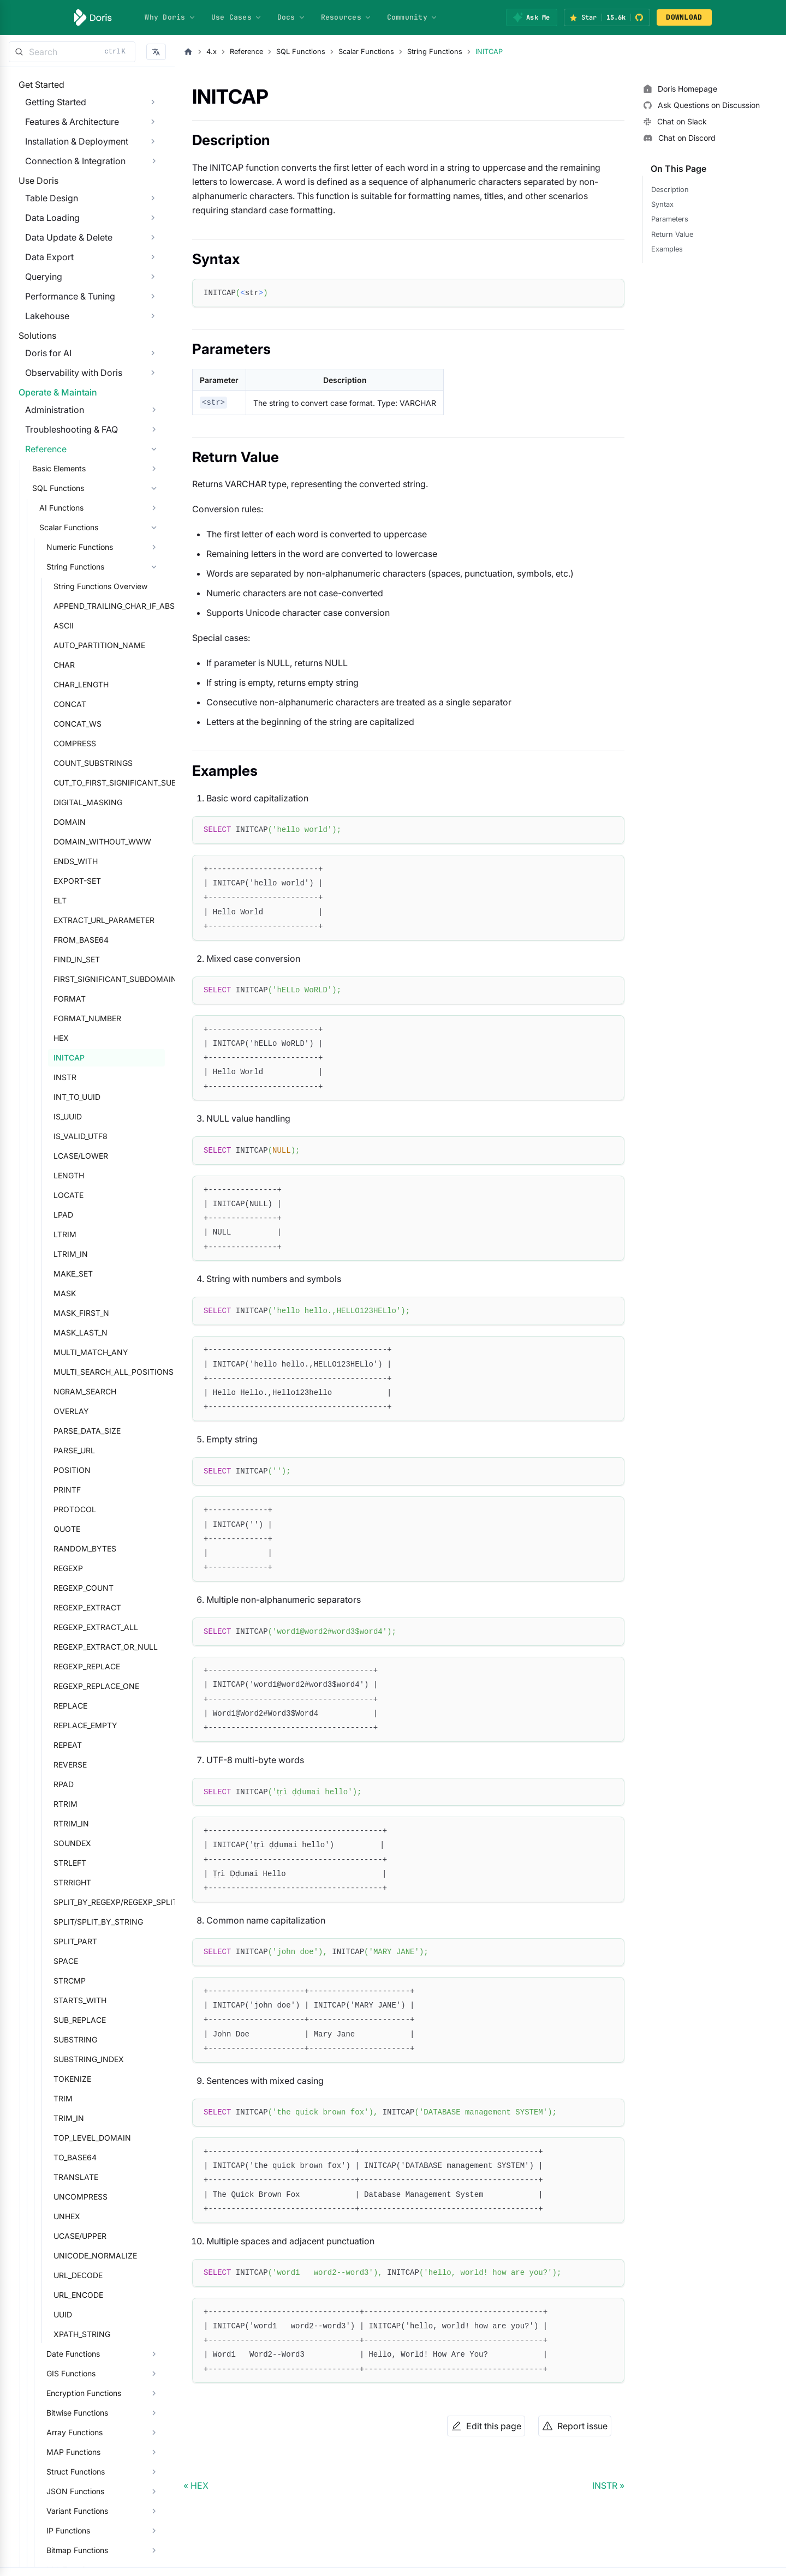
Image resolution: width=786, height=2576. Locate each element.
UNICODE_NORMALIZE (88, 2333)
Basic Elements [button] (52, 546)
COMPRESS (68, 821)
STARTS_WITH (73, 2078)
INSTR (58, 1155)
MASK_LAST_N (74, 1410)
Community (412, 17)
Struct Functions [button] (69, 2549)
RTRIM (59, 1881)
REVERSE (63, 1842)
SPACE (59, 2039)
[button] (156, 52)
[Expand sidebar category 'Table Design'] (153, 231)
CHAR (57, 742)
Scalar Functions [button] (62, 605)
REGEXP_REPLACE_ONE (90, 1764)
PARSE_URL (67, 1528)
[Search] (72, 52)
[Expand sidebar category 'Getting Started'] (153, 113)
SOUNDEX (66, 1921)
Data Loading (46, 250)
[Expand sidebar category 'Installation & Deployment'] (153, 152)
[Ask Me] (531, 17)
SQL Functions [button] (52, 566)
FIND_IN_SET (70, 1037)
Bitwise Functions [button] (71, 2490)
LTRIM (58, 1312)
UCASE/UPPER (73, 2314)
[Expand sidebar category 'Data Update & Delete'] (153, 270)
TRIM (56, 2176)
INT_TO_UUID (70, 1174)
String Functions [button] (69, 644)
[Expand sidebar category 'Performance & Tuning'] (153, 329)
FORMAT (63, 1076)
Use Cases (236, 17)
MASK (58, 1371)
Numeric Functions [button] (73, 625)
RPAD (57, 1862)
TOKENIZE (66, 2156)
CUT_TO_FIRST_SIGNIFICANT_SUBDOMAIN (106, 860)
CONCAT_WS (71, 801)
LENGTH (62, 1253)
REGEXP (61, 1646)
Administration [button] (48, 487)
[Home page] (188, 51)
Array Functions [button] (68, 2510)
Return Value (672, 234)
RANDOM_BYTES (78, 1626)
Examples (667, 249)
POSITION (65, 1548)
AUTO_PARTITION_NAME (93, 723)
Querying (37, 309)
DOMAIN (63, 899)
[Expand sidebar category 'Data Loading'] (153, 251)
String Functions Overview (94, 664)
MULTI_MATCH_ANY (84, 1430)
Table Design (45, 231)
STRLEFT (63, 1940)
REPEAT (61, 1823)
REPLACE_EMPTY (79, 1803)
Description (670, 189)
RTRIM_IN (64, 1901)
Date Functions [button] (66, 2431)
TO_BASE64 (68, 2235)
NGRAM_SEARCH (78, 1469)
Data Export (43, 290)
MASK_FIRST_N (75, 1390)
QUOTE (60, 1607)
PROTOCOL (68, 1587)
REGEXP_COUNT (77, 1665)
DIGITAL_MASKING (81, 880)
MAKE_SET (66, 1351)
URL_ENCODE (72, 2372)
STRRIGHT (66, 1960)
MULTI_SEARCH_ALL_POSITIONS (106, 1449)
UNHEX (60, 2294)
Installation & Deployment (70, 152)
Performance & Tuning (64, 329)
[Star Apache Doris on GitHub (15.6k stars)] (607, 17)
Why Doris (170, 17)
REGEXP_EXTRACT (81, 1685)
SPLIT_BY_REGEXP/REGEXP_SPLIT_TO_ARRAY (106, 1980)
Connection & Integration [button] (69, 171)
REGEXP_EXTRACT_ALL (89, 1705)
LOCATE (62, 1273)
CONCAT (63, 782)
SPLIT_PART (69, 2019)
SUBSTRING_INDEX (82, 2137)
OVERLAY (64, 1489)
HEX (54, 1116)
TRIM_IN (62, 2196)
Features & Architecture (65, 132)
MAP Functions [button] (67, 2530)
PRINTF (60, 1567)
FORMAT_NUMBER (81, 1096)
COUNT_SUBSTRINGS (86, 841)
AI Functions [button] (55, 585)
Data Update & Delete (62, 270)
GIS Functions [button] (64, 2451)
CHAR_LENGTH (74, 762)
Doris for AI (42, 408)
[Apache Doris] (93, 17)
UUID (56, 2392)
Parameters (669, 219)
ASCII (57, 703)
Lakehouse (41, 349)
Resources (346, 17)
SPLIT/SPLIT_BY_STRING (91, 1999)
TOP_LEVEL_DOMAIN (85, 2215)
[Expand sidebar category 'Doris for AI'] (153, 408)
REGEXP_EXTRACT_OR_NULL (99, 1724)
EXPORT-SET (70, 958)
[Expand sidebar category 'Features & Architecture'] (153, 132)
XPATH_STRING (75, 2412)
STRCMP (63, 2058)
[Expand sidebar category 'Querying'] (153, 310)
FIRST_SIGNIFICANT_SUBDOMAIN (106, 1057)
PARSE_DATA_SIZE (80, 1508)
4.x (211, 51)
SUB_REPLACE (73, 2097)
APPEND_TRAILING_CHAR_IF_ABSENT (106, 683)
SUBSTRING (69, 2117)
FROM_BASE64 (74, 1017)
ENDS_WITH (69, 939)
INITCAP (62, 1135)
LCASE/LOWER (74, 1233)
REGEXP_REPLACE (80, 1744)
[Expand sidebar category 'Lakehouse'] (153, 349)
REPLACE (64, 1783)
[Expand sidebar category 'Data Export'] (153, 290)
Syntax (662, 204)
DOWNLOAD (684, 17)
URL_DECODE (71, 2353)
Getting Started (49, 112)
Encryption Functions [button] (77, 2471)
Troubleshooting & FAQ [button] (65, 507)
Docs (291, 17)
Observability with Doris (67, 428)
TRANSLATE (69, 2255)
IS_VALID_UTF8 (74, 1214)
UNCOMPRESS (74, 2274)
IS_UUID (61, 1194)
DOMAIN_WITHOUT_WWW (96, 919)
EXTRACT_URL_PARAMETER (97, 998)
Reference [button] (39, 527)
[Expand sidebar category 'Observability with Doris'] (153, 428)
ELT (53, 978)
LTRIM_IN (64, 1332)
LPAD (57, 1292)
